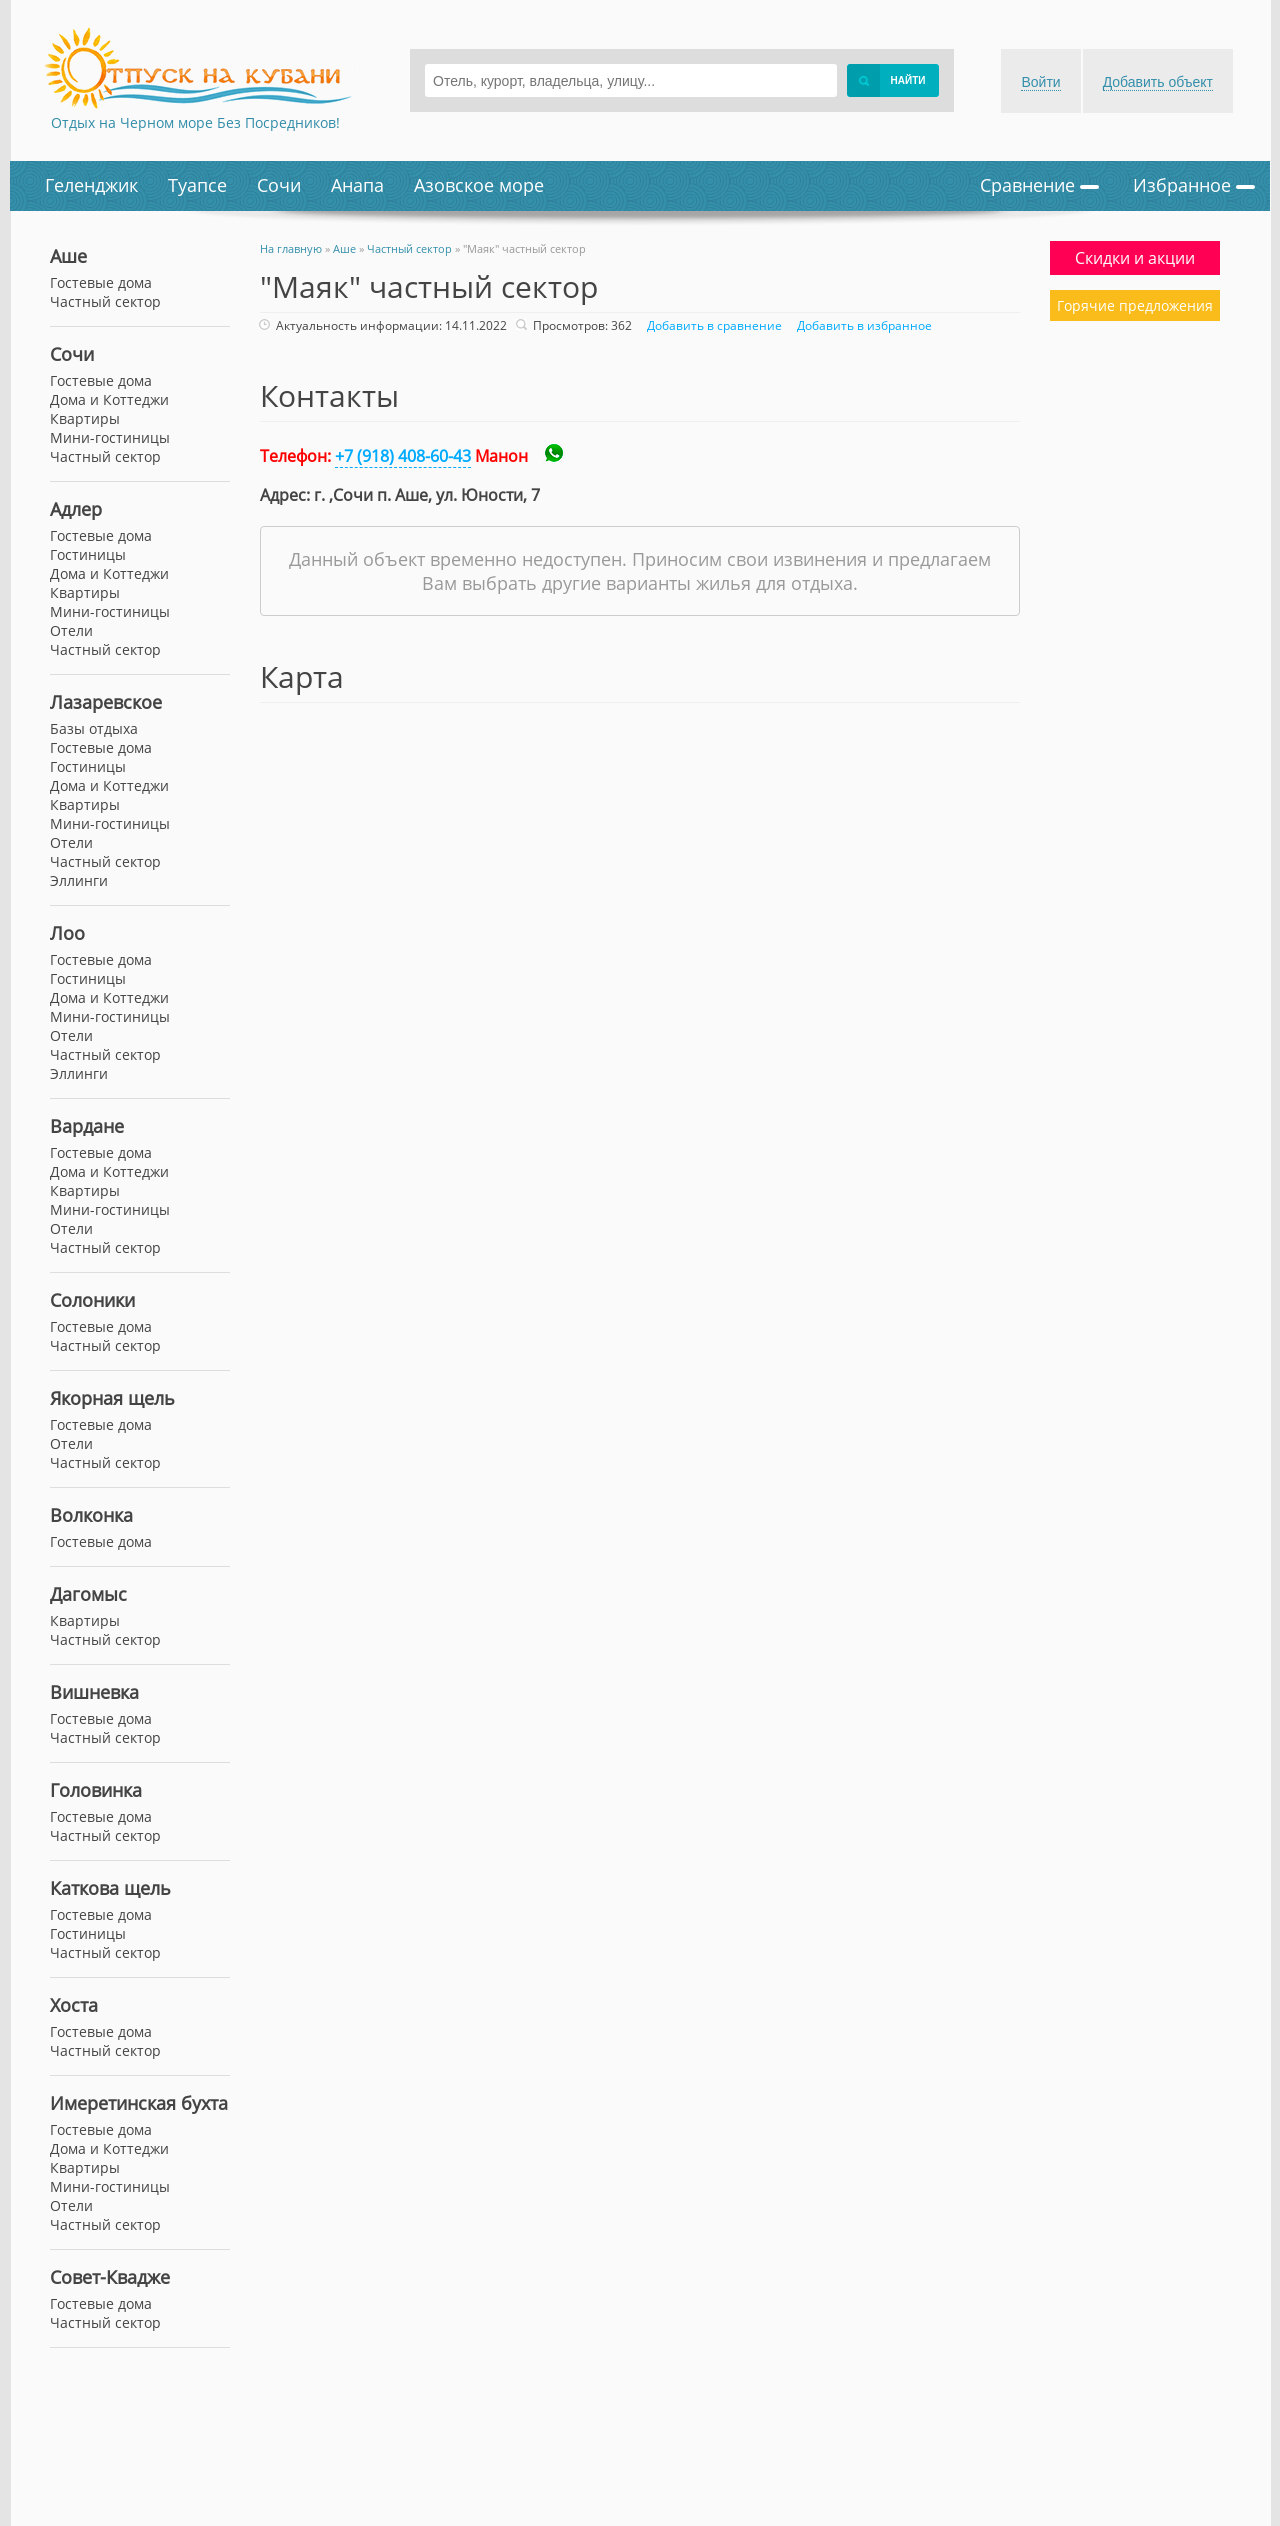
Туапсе (197, 185)
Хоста (74, 2005)
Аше (68, 256)
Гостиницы (88, 554)
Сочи (279, 185)
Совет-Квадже (110, 2277)
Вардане (87, 1126)
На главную (291, 248)
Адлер (76, 509)
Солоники (92, 1300)
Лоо (67, 933)
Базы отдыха (94, 728)
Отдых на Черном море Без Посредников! (195, 122)
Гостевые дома (101, 380)
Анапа (357, 185)
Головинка (96, 1790)
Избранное (1194, 185)
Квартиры (85, 418)
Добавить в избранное (862, 325)
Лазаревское (106, 702)
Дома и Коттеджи (109, 399)
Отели (71, 630)
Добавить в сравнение (712, 325)
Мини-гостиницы (110, 437)
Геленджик (91, 185)
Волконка (91, 1515)
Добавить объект (1158, 82)
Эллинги (79, 880)
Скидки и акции (1135, 258)
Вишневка (94, 1692)
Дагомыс (88, 1594)
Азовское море (479, 185)
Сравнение (1039, 185)
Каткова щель (110, 1888)
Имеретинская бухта (139, 2103)
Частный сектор (105, 456)
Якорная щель (112, 1398)
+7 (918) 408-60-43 (403, 456)
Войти (1040, 82)
